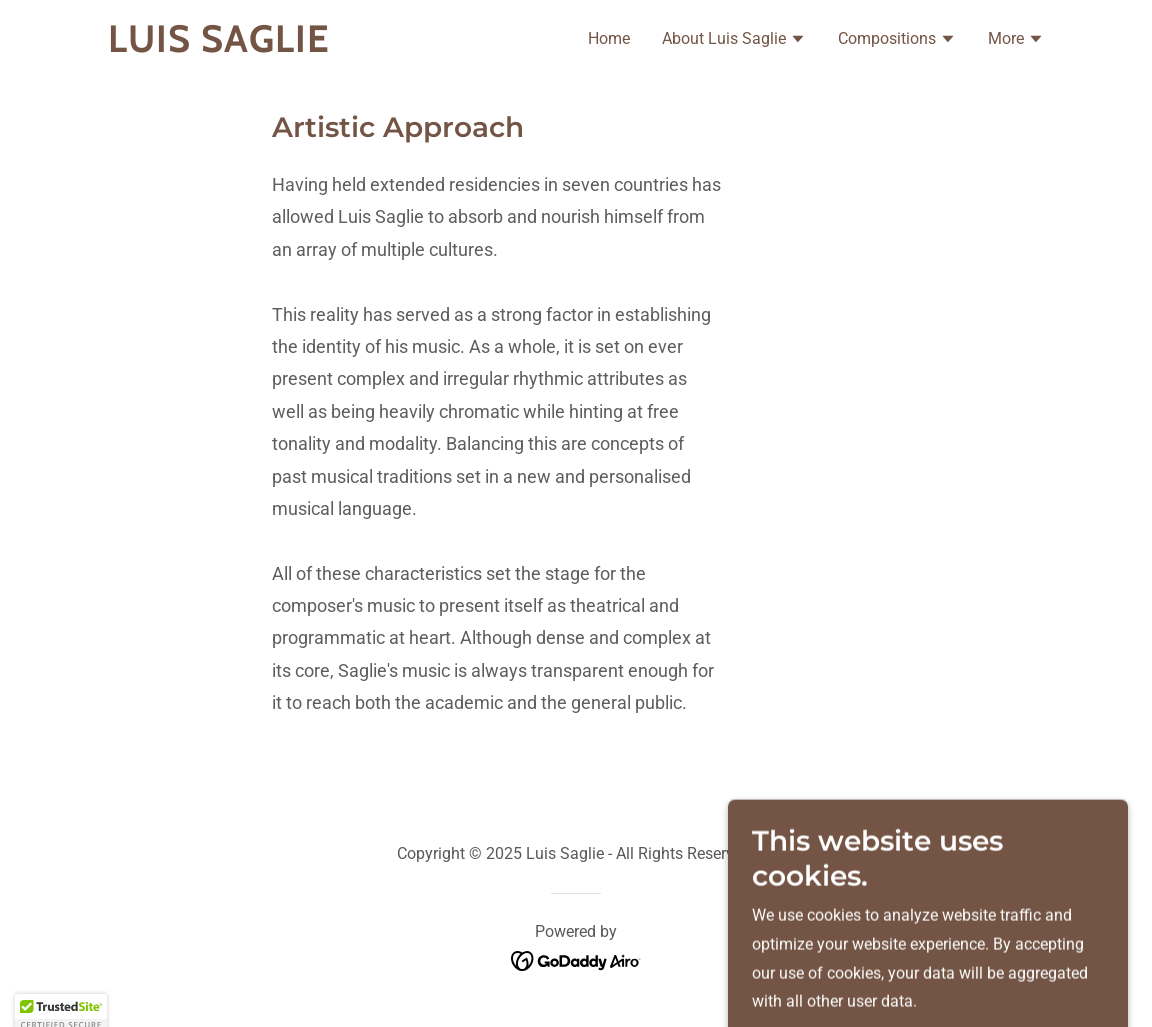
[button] (734, 41)
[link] (272, 46)
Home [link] (609, 38)
